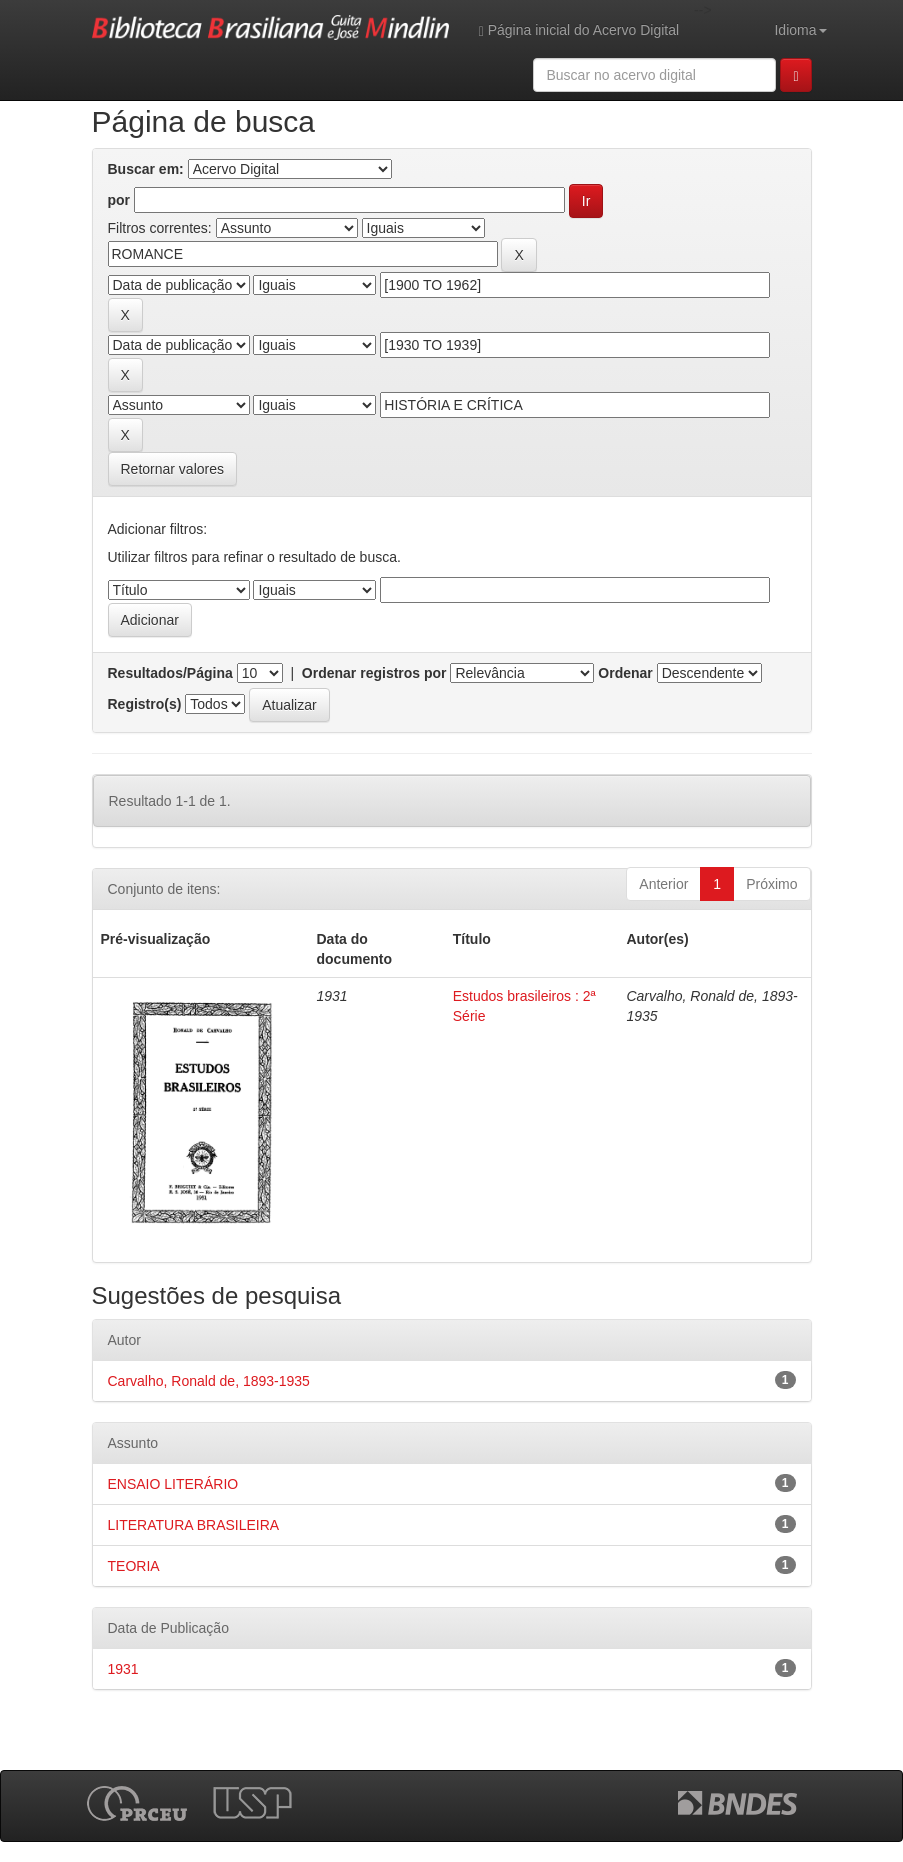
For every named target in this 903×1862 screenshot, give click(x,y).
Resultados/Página (170, 673)
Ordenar (625, 673)
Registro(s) (145, 704)
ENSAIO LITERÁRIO (173, 1484)
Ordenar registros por (374, 673)
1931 (123, 1669)
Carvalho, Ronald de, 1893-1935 (209, 1381)
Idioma (800, 30)
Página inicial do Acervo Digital (579, 30)
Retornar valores (173, 469)
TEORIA (134, 1566)
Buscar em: (146, 169)
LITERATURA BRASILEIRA (194, 1525)
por (119, 200)
